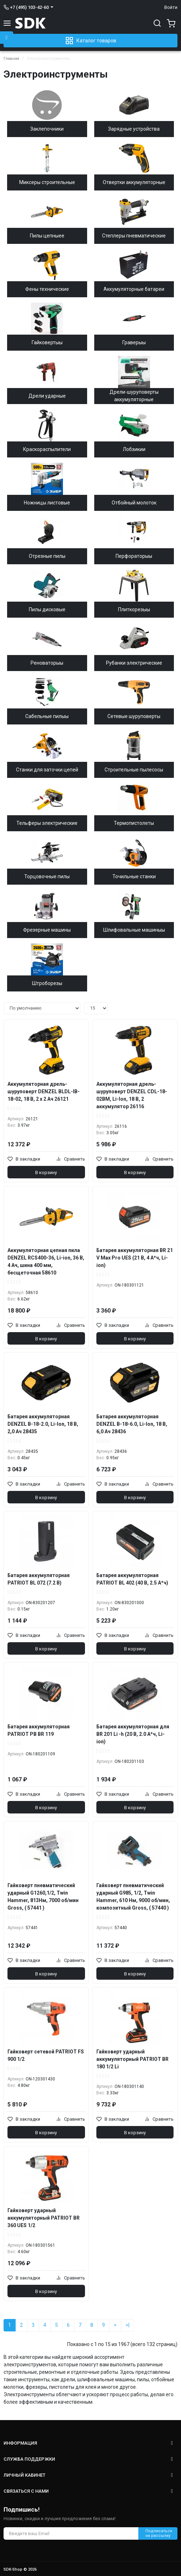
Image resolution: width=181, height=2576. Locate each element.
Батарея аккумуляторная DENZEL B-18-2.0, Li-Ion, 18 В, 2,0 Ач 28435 (42, 1424)
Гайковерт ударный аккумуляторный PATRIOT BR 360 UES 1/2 (43, 2218)
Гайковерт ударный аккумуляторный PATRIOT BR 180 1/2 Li (132, 2059)
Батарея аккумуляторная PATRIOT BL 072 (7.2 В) (38, 1579)
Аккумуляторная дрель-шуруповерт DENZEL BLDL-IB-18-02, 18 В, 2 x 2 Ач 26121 (43, 1091)
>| (127, 2325)
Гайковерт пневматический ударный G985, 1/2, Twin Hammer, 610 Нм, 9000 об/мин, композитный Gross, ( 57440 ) (133, 1897)
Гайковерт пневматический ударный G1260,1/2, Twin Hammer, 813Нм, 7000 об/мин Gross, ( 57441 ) (43, 1897)
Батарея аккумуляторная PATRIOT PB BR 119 (38, 1730)
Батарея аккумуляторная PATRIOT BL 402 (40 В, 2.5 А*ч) (132, 1579)
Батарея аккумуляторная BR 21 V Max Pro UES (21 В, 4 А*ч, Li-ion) (134, 1257)
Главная (11, 58)
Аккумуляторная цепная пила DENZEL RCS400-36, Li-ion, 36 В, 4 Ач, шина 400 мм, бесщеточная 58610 (45, 1261)
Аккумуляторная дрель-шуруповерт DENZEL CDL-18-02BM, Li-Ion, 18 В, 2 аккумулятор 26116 (131, 1095)
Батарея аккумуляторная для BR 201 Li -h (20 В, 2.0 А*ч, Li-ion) (132, 1734)
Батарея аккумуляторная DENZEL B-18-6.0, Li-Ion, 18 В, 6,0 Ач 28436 (131, 1424)
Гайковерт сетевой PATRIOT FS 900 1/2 (45, 2055)
